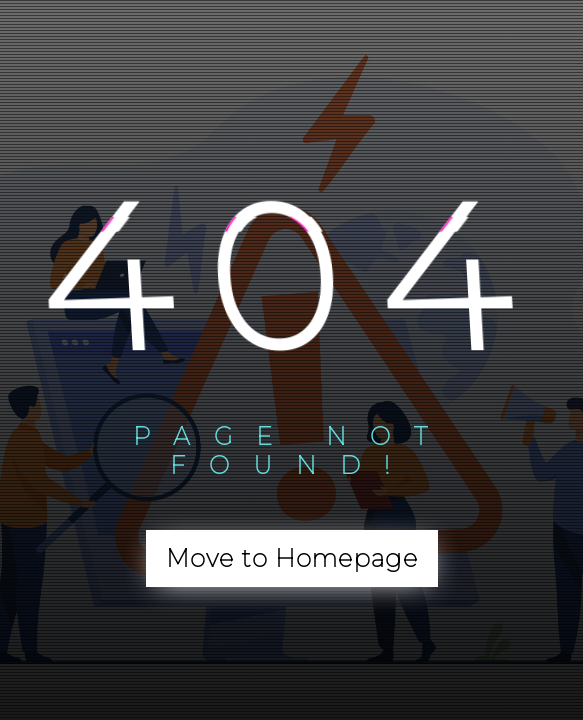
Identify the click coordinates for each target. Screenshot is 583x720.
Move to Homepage (292, 558)
